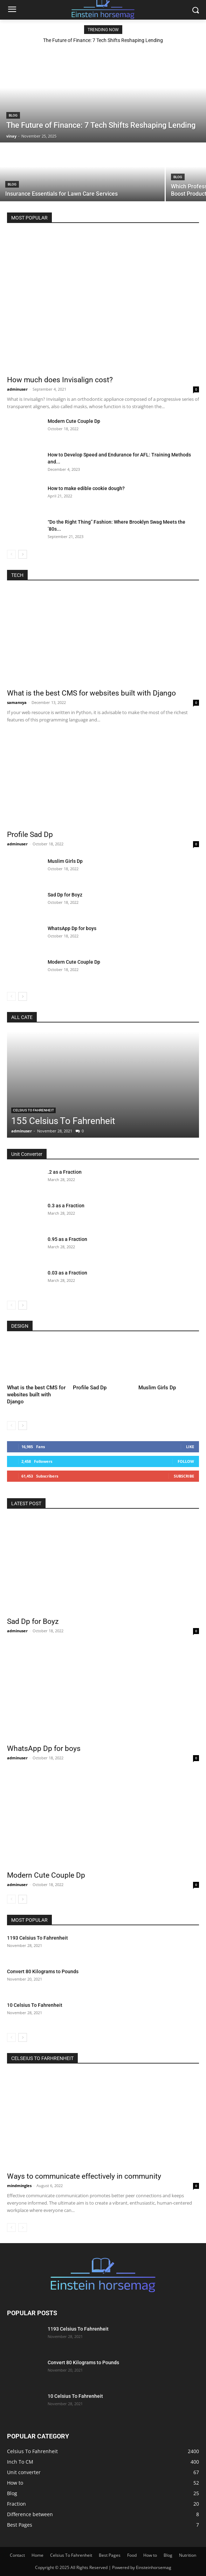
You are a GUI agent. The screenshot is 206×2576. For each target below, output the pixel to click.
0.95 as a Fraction (67, 1239)
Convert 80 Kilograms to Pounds (42, 1971)
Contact (17, 2555)
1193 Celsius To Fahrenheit (37, 1938)
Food (132, 2555)
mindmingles (19, 2185)
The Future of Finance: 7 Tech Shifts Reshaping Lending (103, 40)
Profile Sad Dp (30, 834)
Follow (186, 1461)
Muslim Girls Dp (65, 861)
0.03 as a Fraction (67, 1273)
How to (150, 2555)
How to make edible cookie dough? (86, 488)
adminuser (17, 389)
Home (37, 2555)
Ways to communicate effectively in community (84, 2176)
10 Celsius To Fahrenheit (34, 2005)
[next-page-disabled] (22, 2227)
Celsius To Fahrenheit (33, 1110)
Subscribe (184, 1476)
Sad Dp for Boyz (65, 895)
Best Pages (110, 2555)
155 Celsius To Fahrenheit (63, 1121)
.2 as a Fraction (65, 1172)
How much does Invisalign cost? (60, 380)
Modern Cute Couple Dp (74, 421)
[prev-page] (11, 554)
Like (190, 1446)
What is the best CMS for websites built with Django (91, 693)
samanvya (17, 702)
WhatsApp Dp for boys (72, 928)
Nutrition (187, 2555)
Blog (13, 115)
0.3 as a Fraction (66, 1205)
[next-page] (22, 554)
